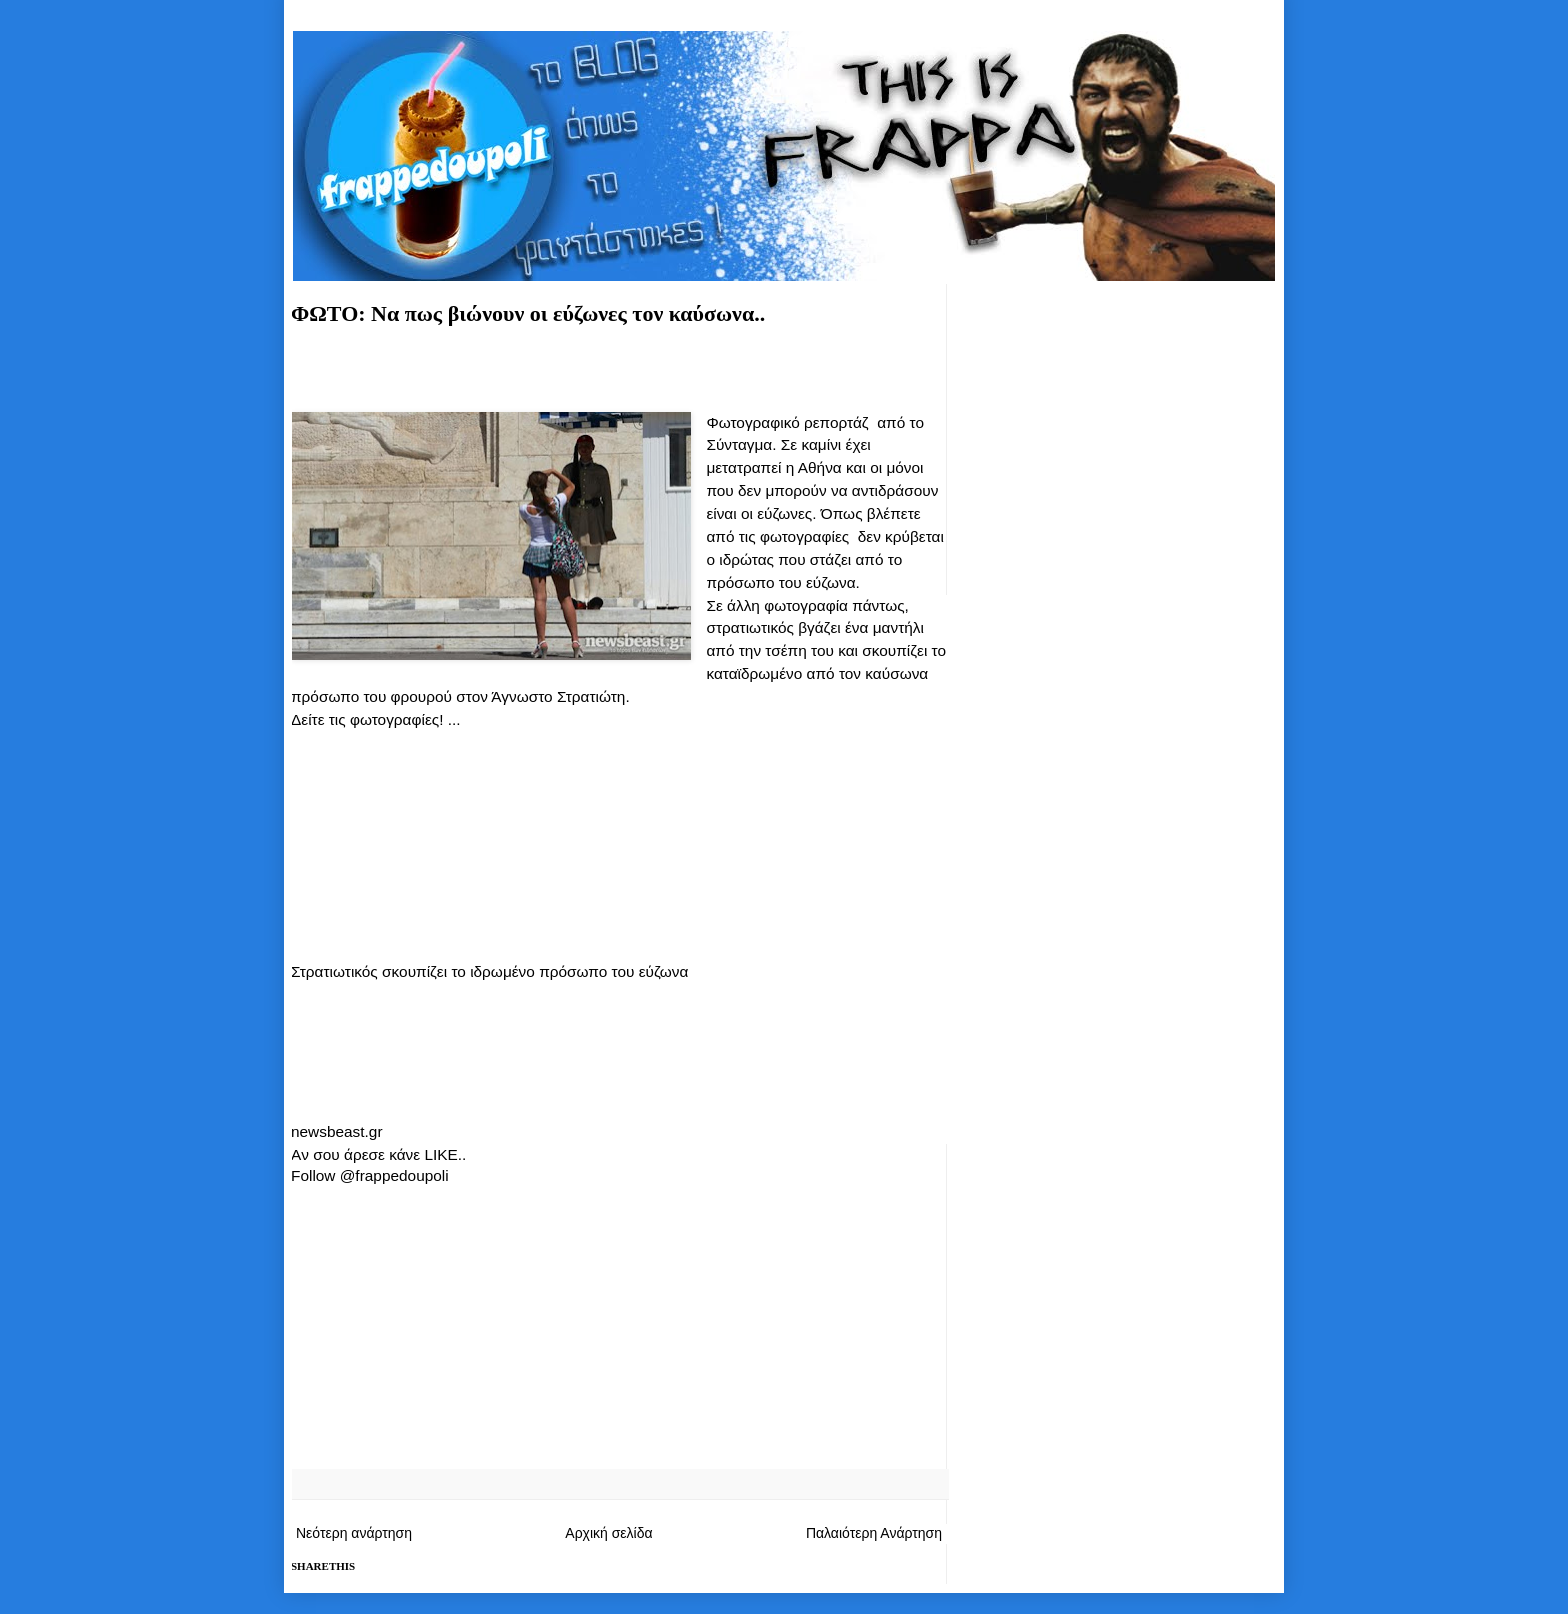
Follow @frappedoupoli (370, 1175)
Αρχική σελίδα (608, 1533)
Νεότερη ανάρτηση (354, 1533)
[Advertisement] (619, 376)
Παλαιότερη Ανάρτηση (874, 1533)
